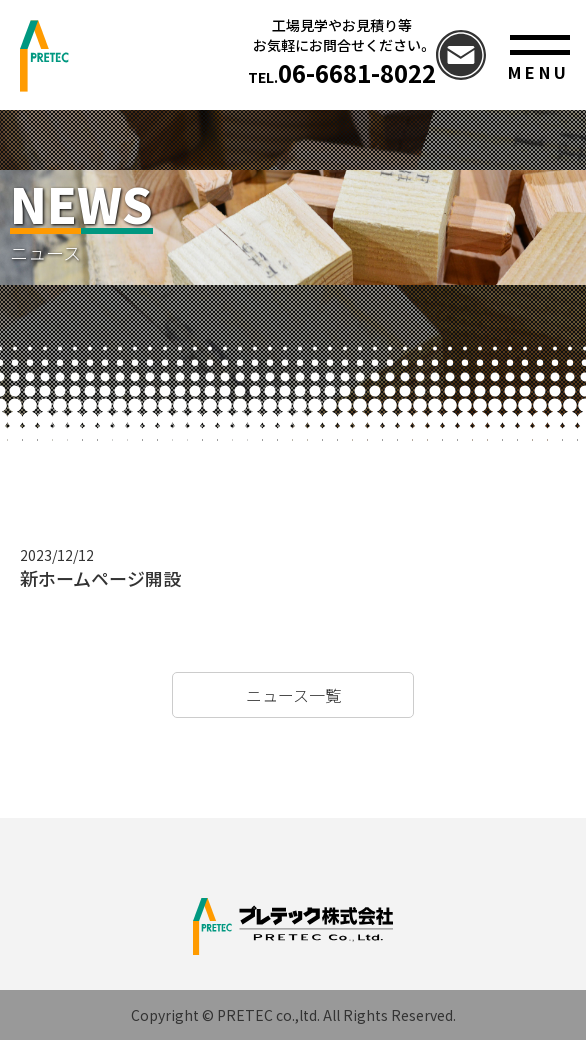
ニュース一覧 (293, 695)
